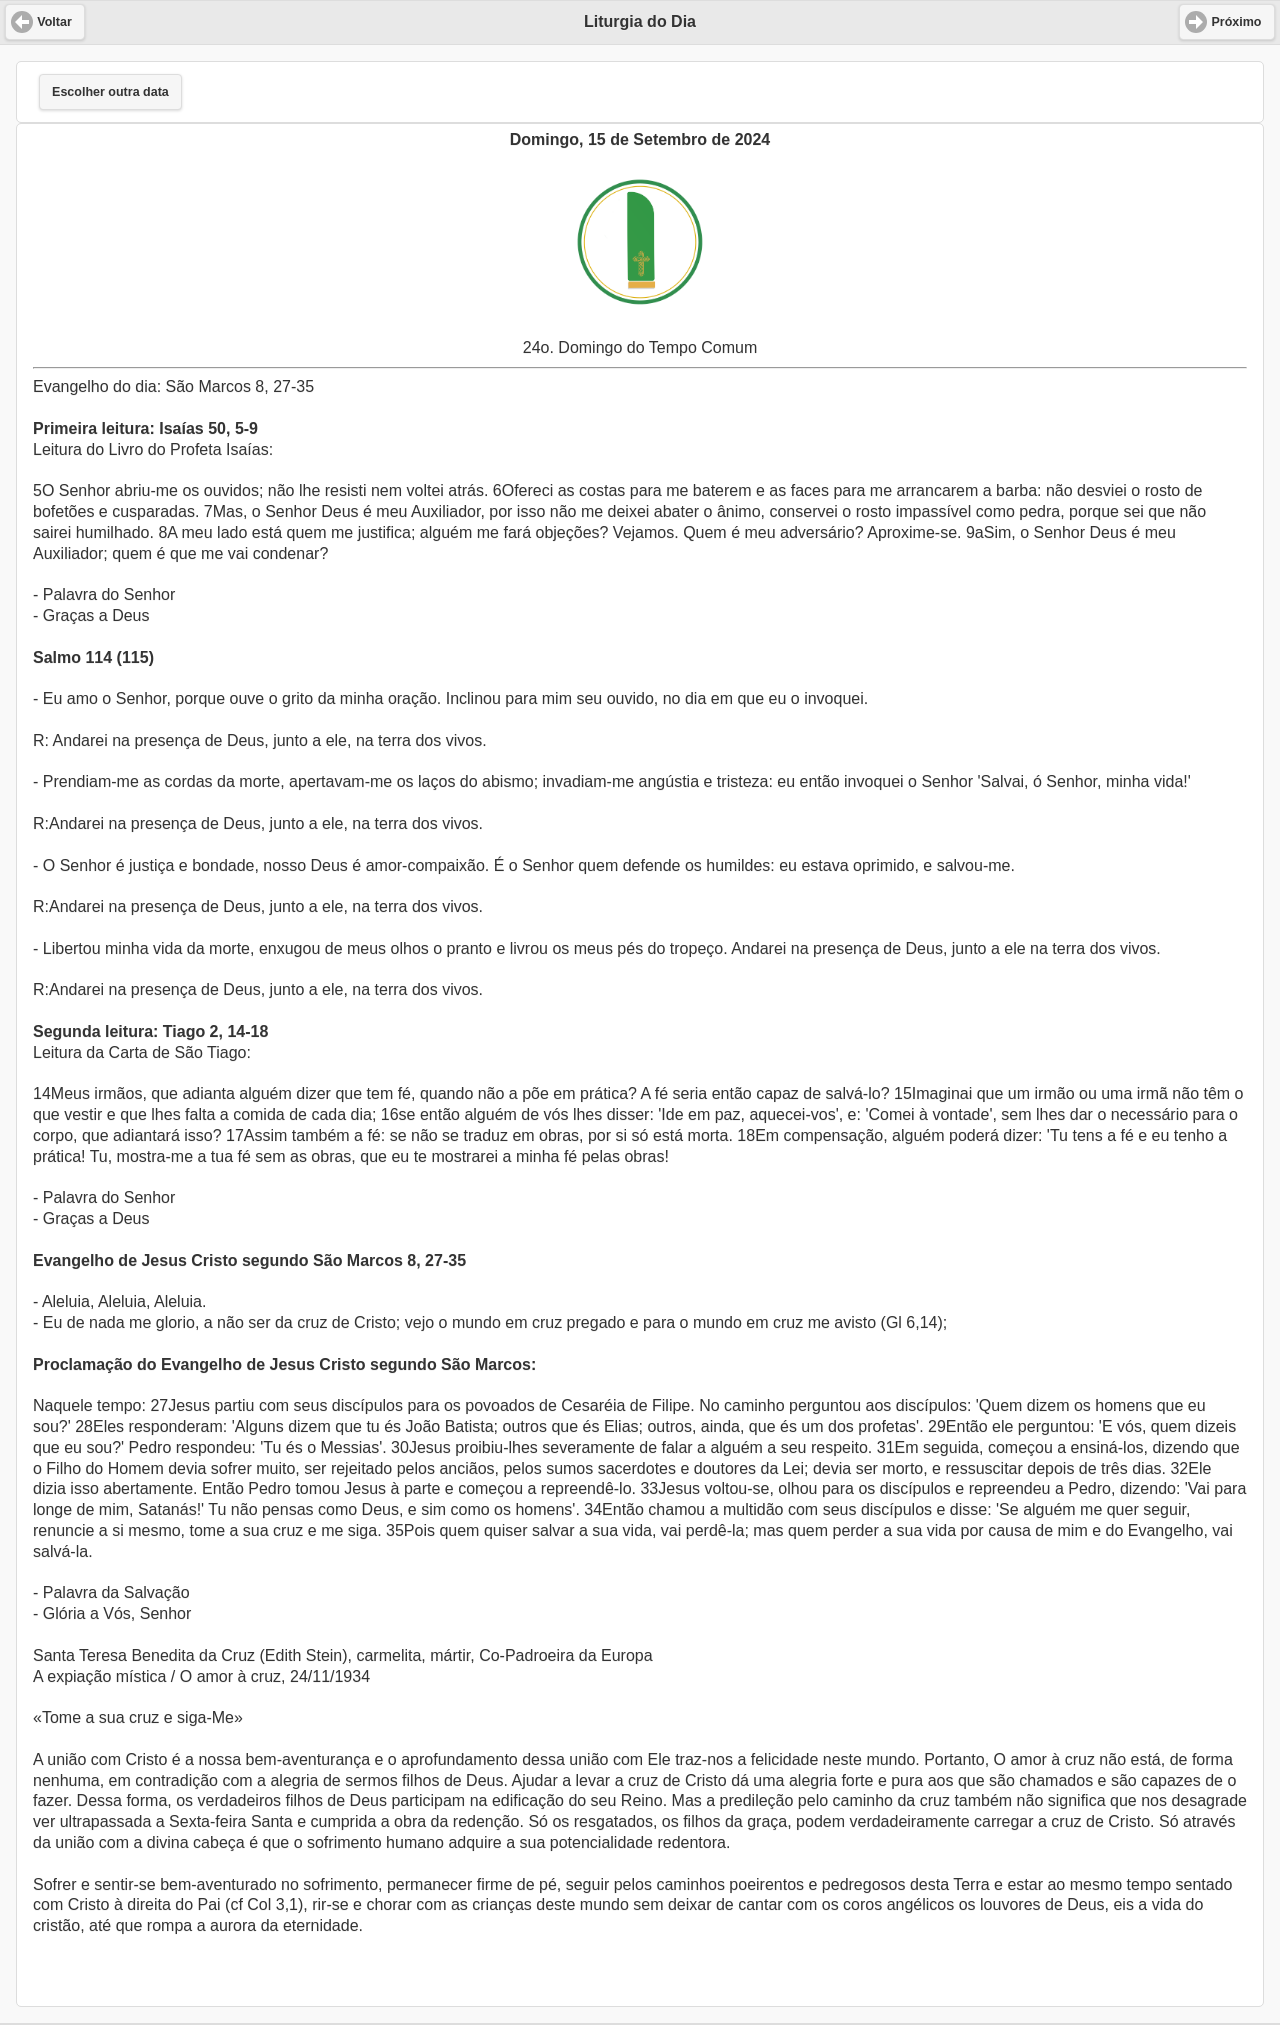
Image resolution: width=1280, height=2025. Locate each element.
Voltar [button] (54, 22)
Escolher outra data (110, 92)
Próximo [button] (1236, 22)
